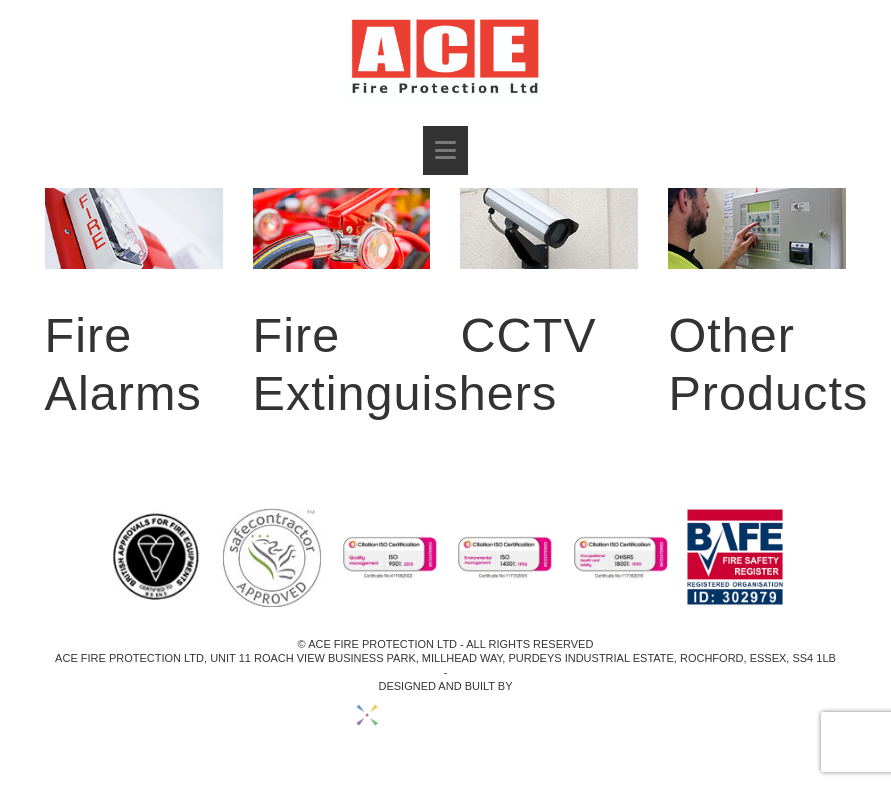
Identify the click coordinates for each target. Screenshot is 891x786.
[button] (445, 150)
